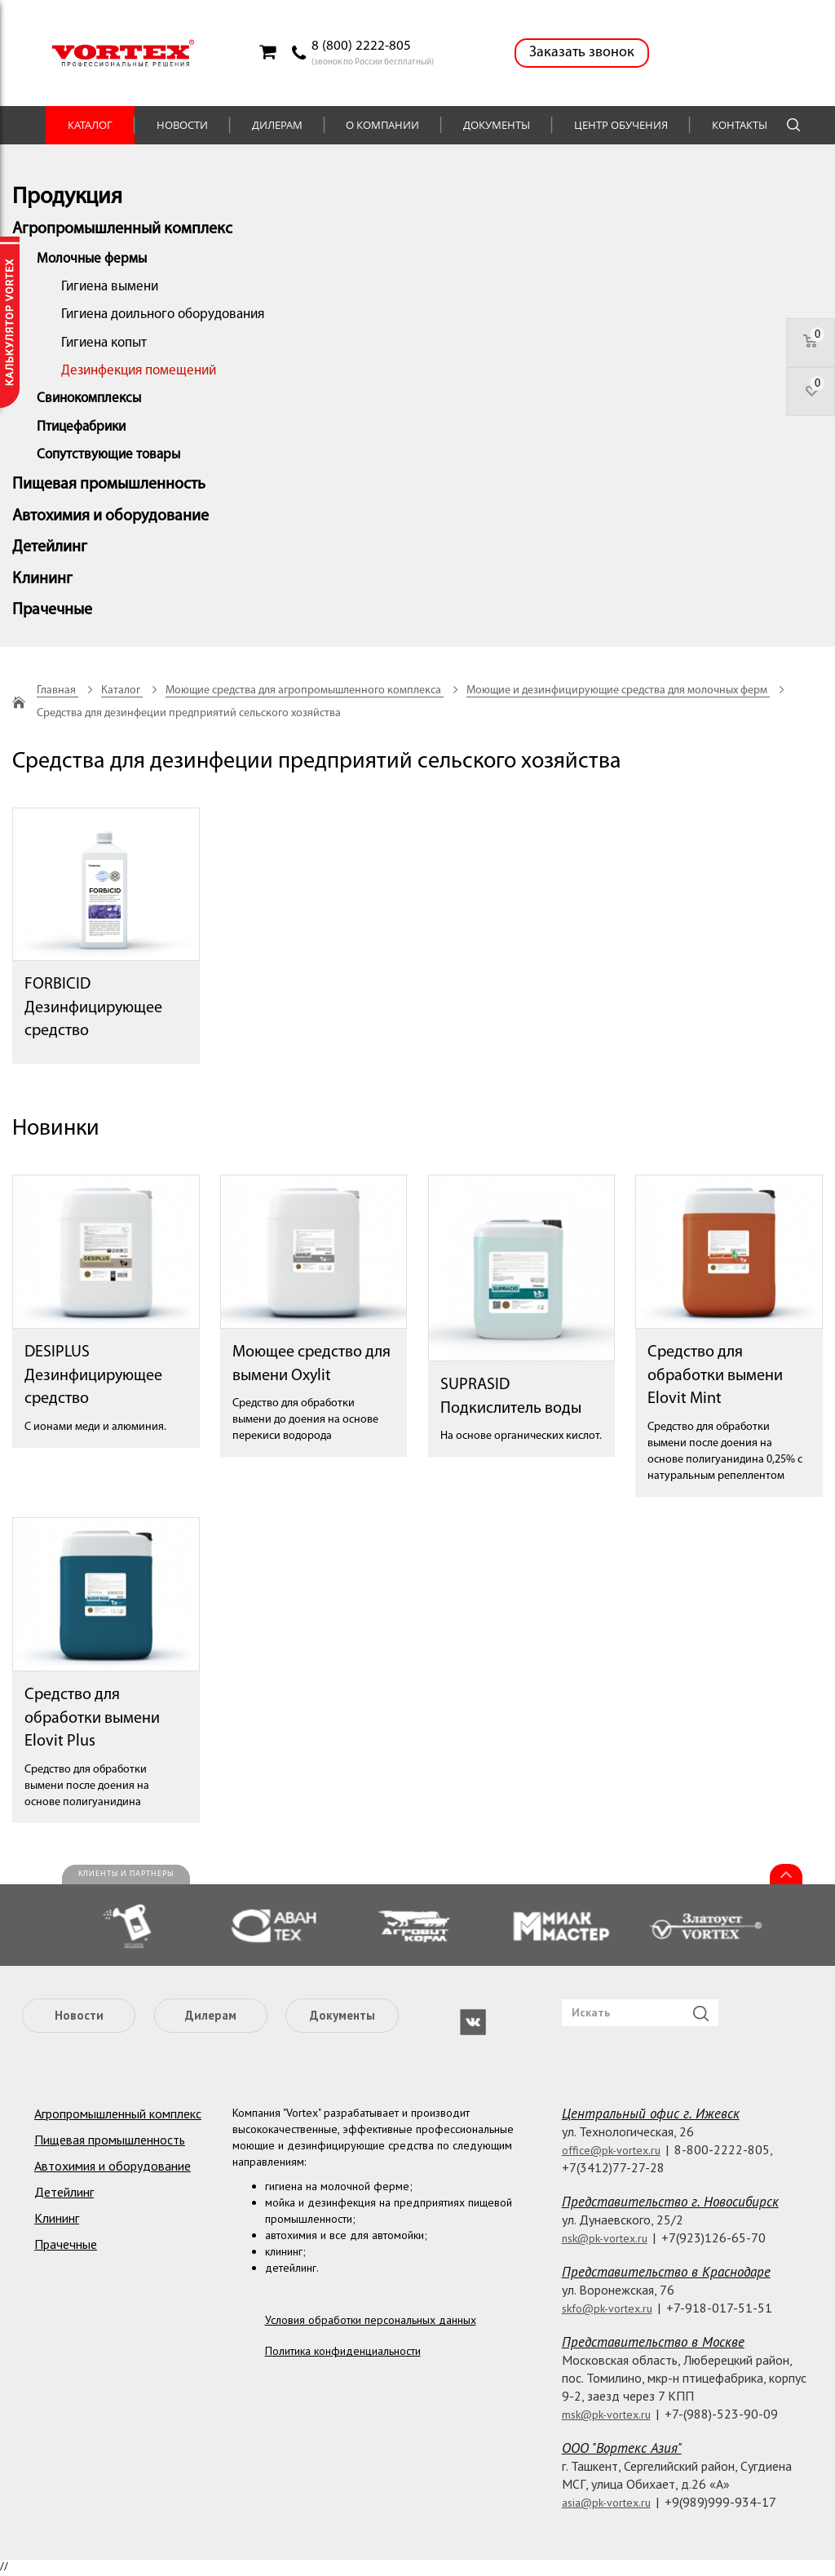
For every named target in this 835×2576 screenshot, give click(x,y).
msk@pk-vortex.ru (606, 2414)
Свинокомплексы (89, 398)
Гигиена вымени (109, 287)
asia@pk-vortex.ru (606, 2502)
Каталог (90, 124)
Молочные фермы (92, 259)
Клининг (42, 579)
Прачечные (52, 610)
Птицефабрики (81, 427)
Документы (496, 124)
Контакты (739, 124)
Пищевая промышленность (108, 484)
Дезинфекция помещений (138, 371)
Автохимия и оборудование (110, 516)
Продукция (67, 197)
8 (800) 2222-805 (361, 46)
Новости (182, 124)
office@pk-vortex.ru (611, 2150)
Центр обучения (621, 124)
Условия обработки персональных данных (370, 2320)
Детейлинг (49, 547)
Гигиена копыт (104, 343)
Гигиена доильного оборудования (162, 314)
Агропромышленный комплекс (122, 229)
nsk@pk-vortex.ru (604, 2238)
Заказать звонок (581, 52)
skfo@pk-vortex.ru (607, 2308)
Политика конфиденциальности (343, 2351)
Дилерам (277, 124)
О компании (382, 124)
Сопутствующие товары (108, 455)
